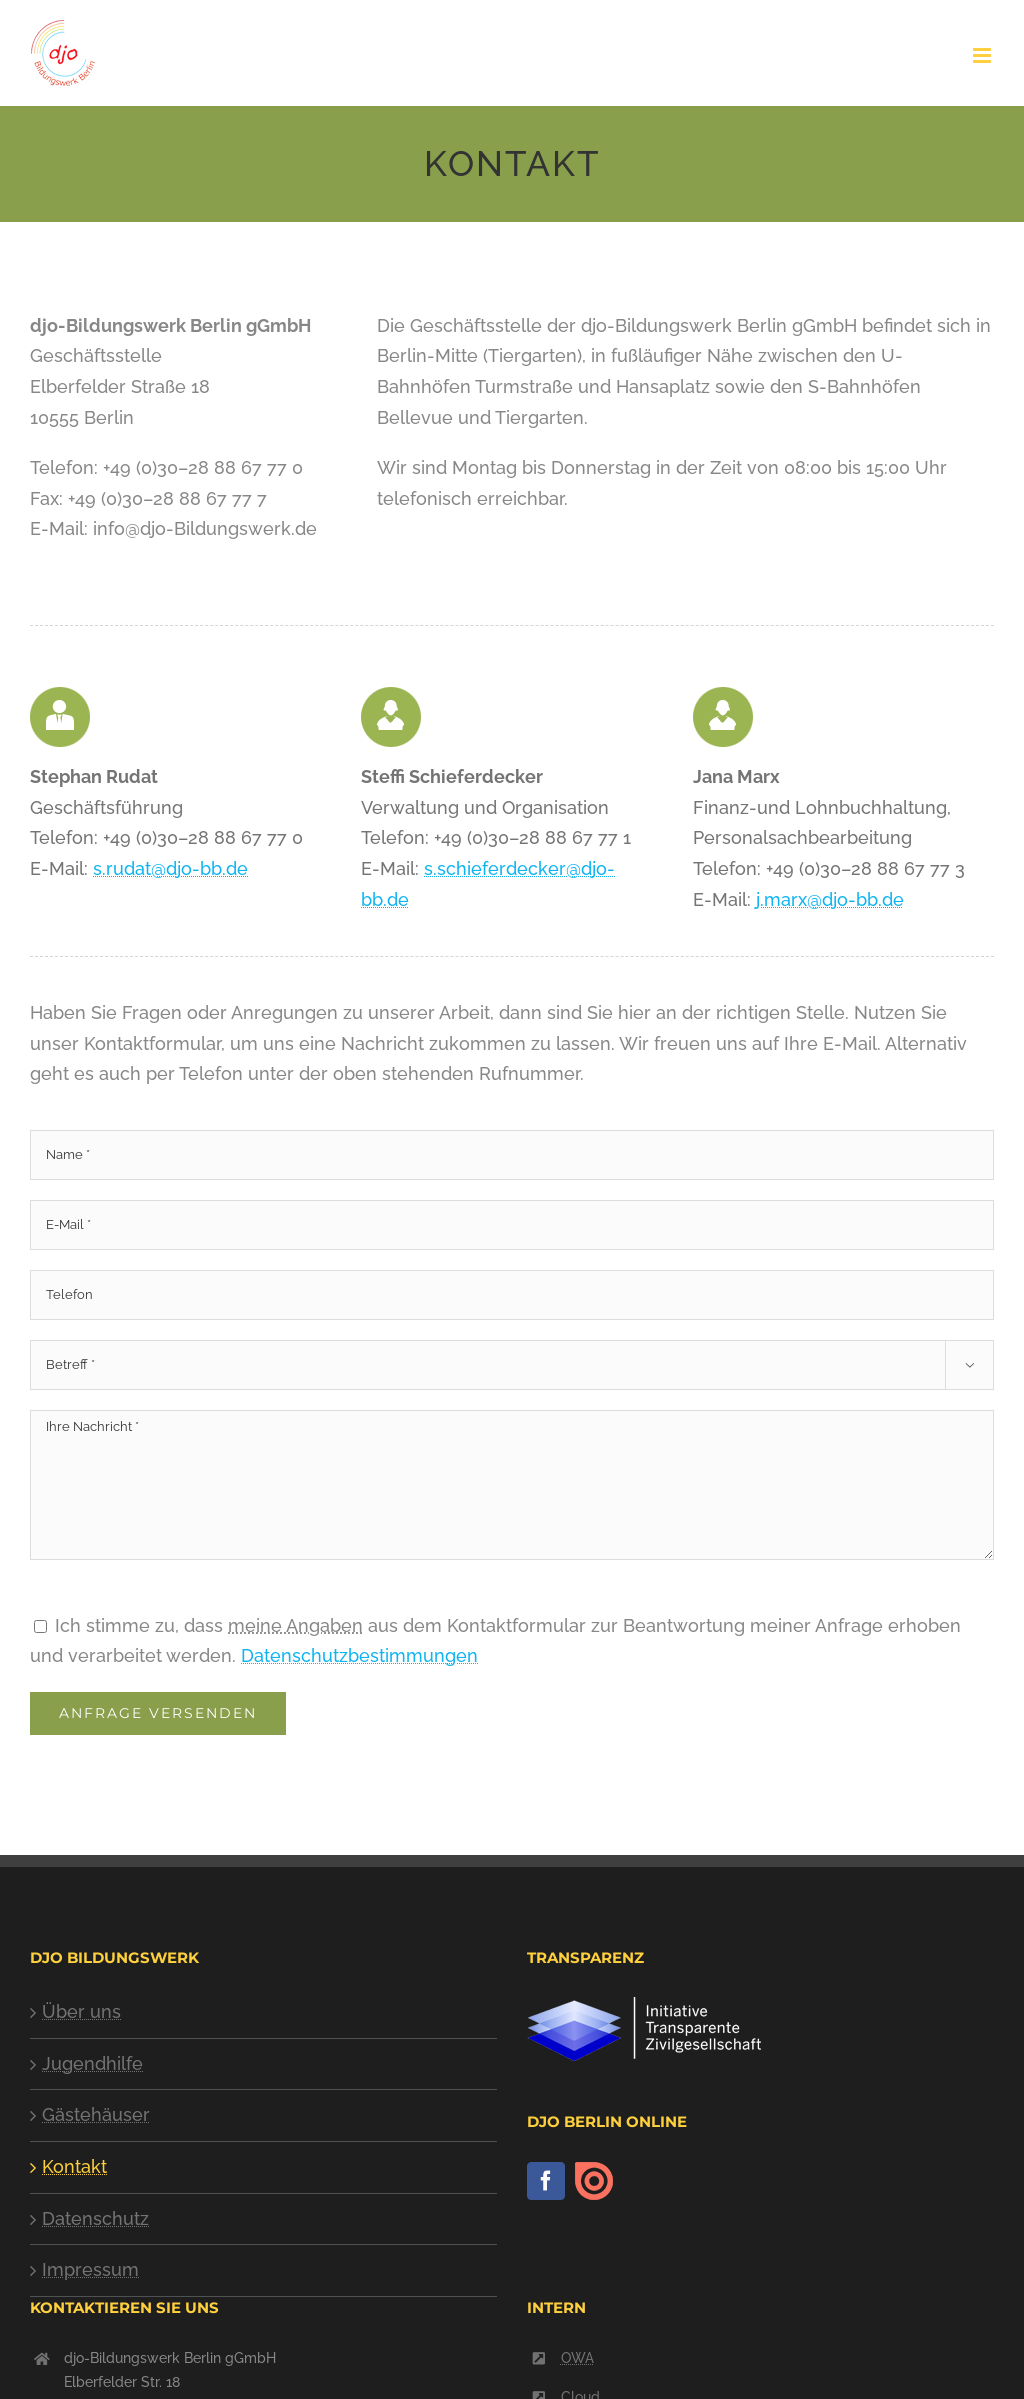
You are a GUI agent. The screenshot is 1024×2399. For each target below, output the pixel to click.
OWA (577, 2358)
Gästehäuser (96, 2114)
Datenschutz (95, 2218)
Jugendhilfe (92, 2063)
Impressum (90, 2269)
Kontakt (74, 2166)
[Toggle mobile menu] (983, 55)
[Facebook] (546, 2181)
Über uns (81, 2011)
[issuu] (594, 2181)
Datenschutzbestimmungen (359, 1655)
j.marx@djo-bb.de (830, 899)
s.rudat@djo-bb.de (170, 868)
